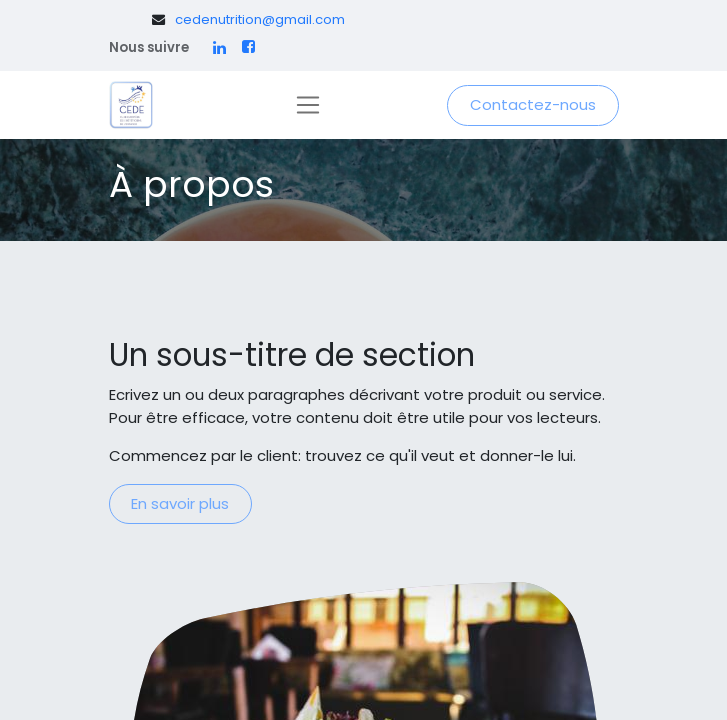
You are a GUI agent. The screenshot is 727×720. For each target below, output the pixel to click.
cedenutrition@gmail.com (260, 19)
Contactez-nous (533, 104)
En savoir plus (180, 503)
